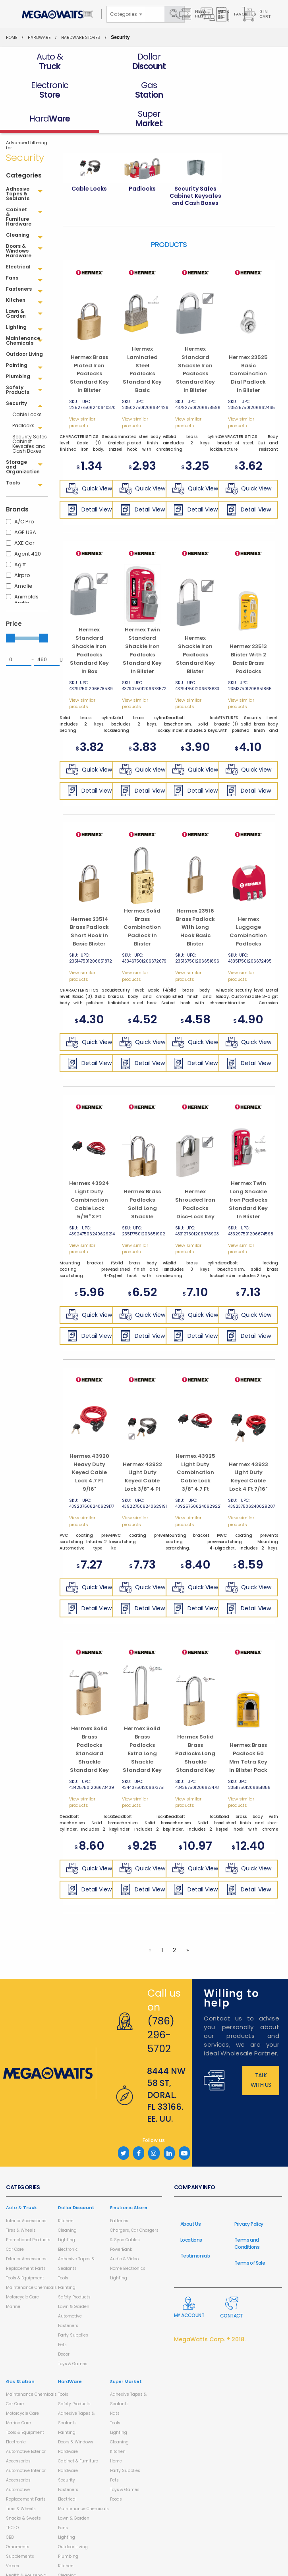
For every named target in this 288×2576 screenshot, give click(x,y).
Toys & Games (72, 2335)
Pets (62, 2316)
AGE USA (25, 503)
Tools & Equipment (25, 2249)
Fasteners (68, 2297)
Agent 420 (27, 525)
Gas (20, 2353)
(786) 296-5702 (160, 2006)
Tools (63, 2249)
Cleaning (67, 2202)
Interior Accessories (26, 2192)
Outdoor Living (73, 2518)
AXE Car (24, 514)
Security (66, 2451)
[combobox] (126, 14)
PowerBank (121, 2221)
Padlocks (22, 397)
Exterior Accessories (26, 2230)
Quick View (89, 460)
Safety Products (74, 2268)
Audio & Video (124, 2230)
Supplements (20, 2528)
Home (11, 38)
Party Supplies (73, 2307)
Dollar (76, 2179)
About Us (190, 2195)
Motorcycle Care (22, 2268)
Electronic (68, 2221)
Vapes (12, 2537)
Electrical (67, 2471)
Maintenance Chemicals (31, 2259)
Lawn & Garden (73, 2278)
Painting (66, 2259)
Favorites (235, 14)
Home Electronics (127, 2240)
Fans (63, 2499)
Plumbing (68, 2528)
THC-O (12, 2499)
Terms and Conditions (246, 2215)
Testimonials (195, 2227)
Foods (116, 2471)
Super (126, 2353)
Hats (115, 2385)
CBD (10, 2509)
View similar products (82, 393)
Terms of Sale (249, 2234)
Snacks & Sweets (23, 2490)
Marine (13, 2278)
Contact (231, 2279)
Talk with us (261, 2051)
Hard (70, 2353)
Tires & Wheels (21, 2202)
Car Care (15, 2221)
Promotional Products (28, 2211)
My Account (189, 2279)
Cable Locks (27, 385)
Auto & (21, 2179)
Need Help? (193, 14)
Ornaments (17, 2518)
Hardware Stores (80, 38)
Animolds (26, 568)
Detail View (89, 481)
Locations (191, 2211)
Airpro (22, 546)
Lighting (66, 2211)
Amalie (23, 557)
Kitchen (65, 2192)
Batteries (119, 2192)
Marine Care (18, 2394)
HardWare (39, 38)
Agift (20, 536)
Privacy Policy (248, 2195)
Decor (64, 2326)
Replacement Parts (26, 2240)
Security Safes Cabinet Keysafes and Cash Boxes (29, 415)
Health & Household (26, 2547)
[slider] (10, 609)
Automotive (70, 2287)
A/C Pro (24, 493)
